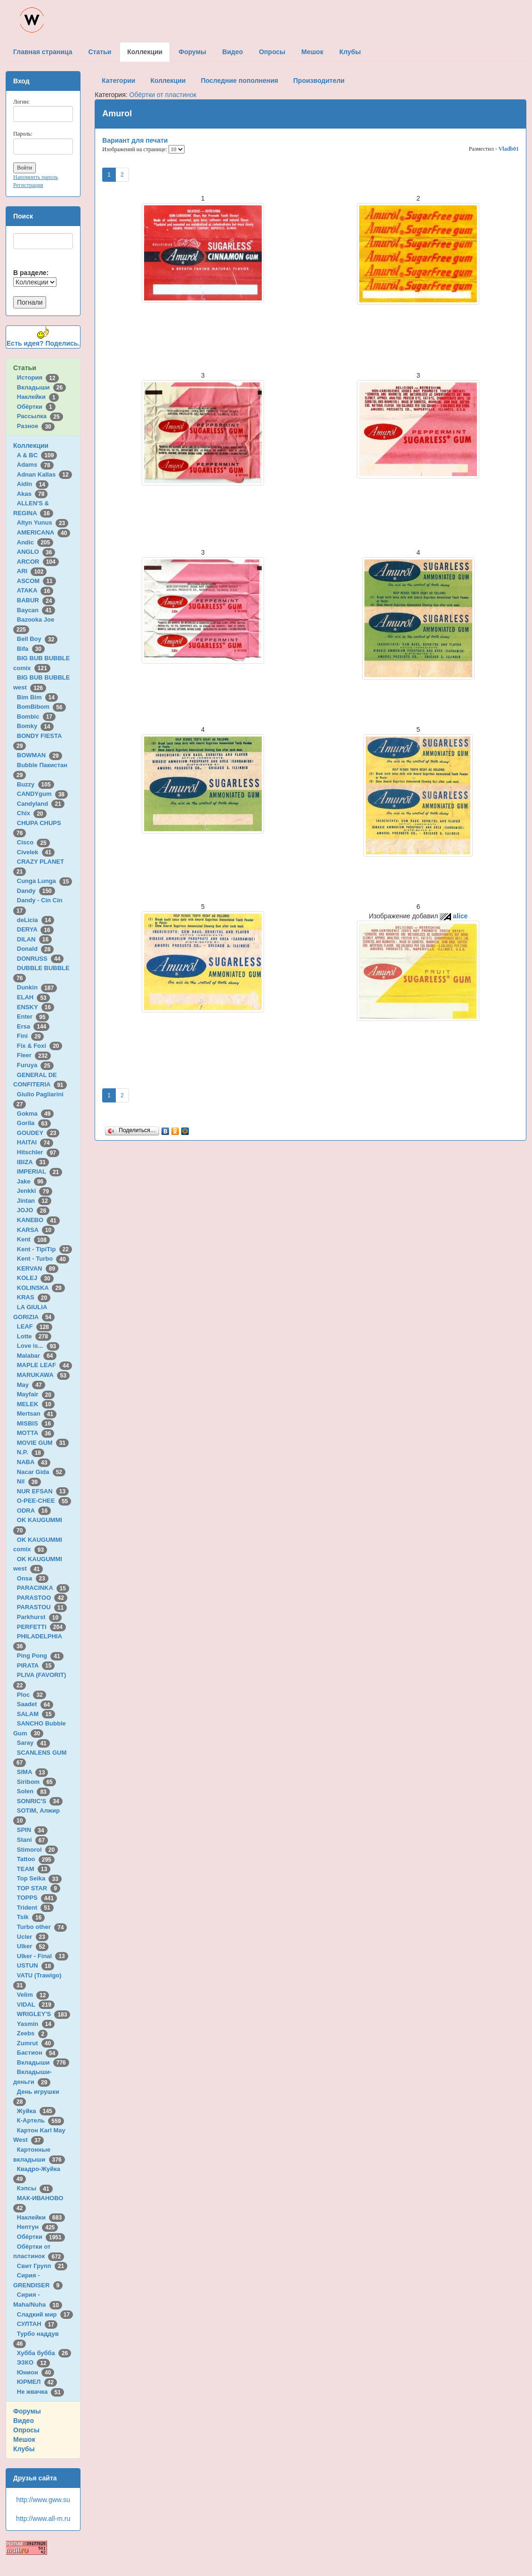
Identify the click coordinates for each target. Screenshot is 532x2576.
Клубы (24, 2449)
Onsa (32, 1578)
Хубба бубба (44, 2353)
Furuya (35, 1065)
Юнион (36, 2372)
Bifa (31, 648)
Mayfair (36, 1394)
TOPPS (37, 1897)
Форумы (27, 2411)
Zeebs (32, 2033)
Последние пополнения (239, 80)
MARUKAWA (43, 1374)
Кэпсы (35, 2188)
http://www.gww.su (43, 2499)
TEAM (33, 1868)
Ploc (31, 1694)
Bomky (35, 725)
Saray (33, 1742)
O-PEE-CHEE (44, 1500)
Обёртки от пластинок (163, 94)
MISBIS (35, 1423)
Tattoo (36, 1859)
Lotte (34, 1336)
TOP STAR (38, 1888)
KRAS (33, 1297)
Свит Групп (42, 2265)
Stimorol (37, 1849)
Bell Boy (37, 638)
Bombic (36, 716)
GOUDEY (38, 1132)
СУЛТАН (37, 2323)
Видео (23, 2420)
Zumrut (35, 2043)
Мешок (24, 2439)
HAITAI (35, 1142)
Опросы (26, 2430)
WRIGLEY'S (44, 2013)
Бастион (38, 2052)
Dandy (36, 890)
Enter (33, 1016)
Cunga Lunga (45, 880)
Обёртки (36, 406)
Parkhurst (39, 1616)
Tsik (31, 1916)
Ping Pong (40, 1655)
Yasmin (36, 2023)
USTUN (35, 1965)
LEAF (34, 1326)
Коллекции (30, 445)
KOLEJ (35, 1277)
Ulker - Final (42, 1956)
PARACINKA (43, 1587)
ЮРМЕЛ (37, 2381)
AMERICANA (44, 532)
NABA (34, 1462)
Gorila (34, 1122)
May (31, 1384)
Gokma (35, 1113)
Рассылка (40, 416)
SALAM (36, 1713)
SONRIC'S (40, 1801)
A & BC (37, 455)
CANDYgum (42, 793)
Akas (32, 493)
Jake (32, 1181)
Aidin (32, 483)
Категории (118, 80)
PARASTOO (42, 1597)
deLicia (35, 919)
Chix (32, 813)
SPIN (32, 1829)
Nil (29, 1481)
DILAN (34, 939)
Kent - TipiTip (44, 1249)
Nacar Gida (41, 1471)
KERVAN (37, 1268)
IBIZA (33, 1162)
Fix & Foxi (40, 1045)
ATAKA (35, 590)
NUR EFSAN (43, 1491)
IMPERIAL (39, 1171)
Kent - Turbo (43, 1258)
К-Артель (40, 2120)
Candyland (40, 803)
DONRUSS (40, 958)
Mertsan (36, 1413)
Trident (35, 1907)
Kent (33, 1239)
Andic (35, 542)
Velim (33, 1994)
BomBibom (41, 706)
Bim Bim (37, 697)
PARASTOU (42, 1607)
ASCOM (36, 580)
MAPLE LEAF (45, 1365)
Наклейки (38, 396)
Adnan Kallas (44, 474)
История (38, 377)
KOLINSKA (41, 1287)
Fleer (34, 1055)
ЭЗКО (33, 2362)
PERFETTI (41, 1626)
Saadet (35, 1704)
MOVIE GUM (43, 1442)
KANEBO (38, 1219)
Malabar (36, 1355)
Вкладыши (41, 387)
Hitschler (38, 1152)
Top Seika (39, 1878)
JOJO (33, 1210)
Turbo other (42, 1926)
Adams (35, 464)
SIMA (32, 1771)
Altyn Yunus (42, 522)
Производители (319, 80)
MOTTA (35, 1432)
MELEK (36, 1404)
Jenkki (34, 1190)
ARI (32, 571)
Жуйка (36, 2110)
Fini (30, 1035)
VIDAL (36, 2004)
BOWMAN (39, 755)
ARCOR (38, 561)
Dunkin (37, 987)
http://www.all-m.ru (43, 2518)
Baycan (36, 610)
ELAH (33, 997)
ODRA (34, 1510)
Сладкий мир (45, 2314)
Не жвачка (40, 2391)
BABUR (36, 600)
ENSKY (35, 1007)
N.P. (30, 1452)
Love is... (38, 1345)
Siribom (36, 1781)
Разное (36, 425)
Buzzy (35, 784)
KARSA (36, 1229)
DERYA (35, 929)
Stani (32, 1839)
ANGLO (36, 551)
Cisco (33, 842)
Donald (35, 948)
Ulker (32, 1946)
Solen (33, 1791)
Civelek (36, 852)
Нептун (37, 2226)
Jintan (34, 1200)
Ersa (33, 1026)
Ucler (32, 1936)
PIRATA (36, 1665)
